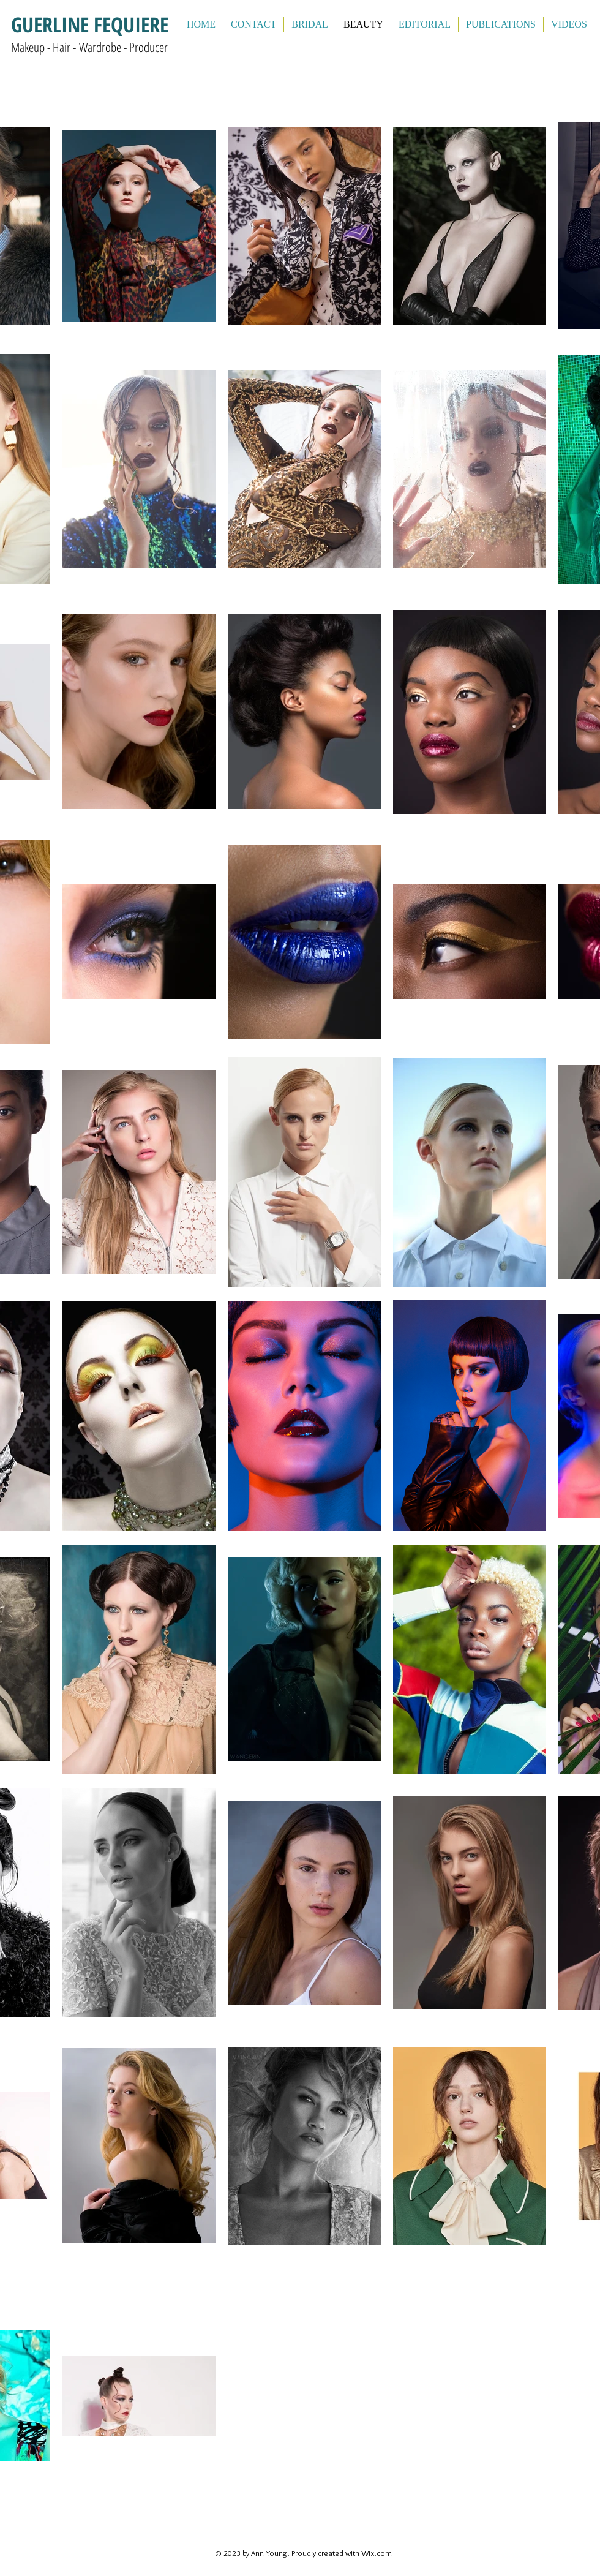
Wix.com (376, 2553)
